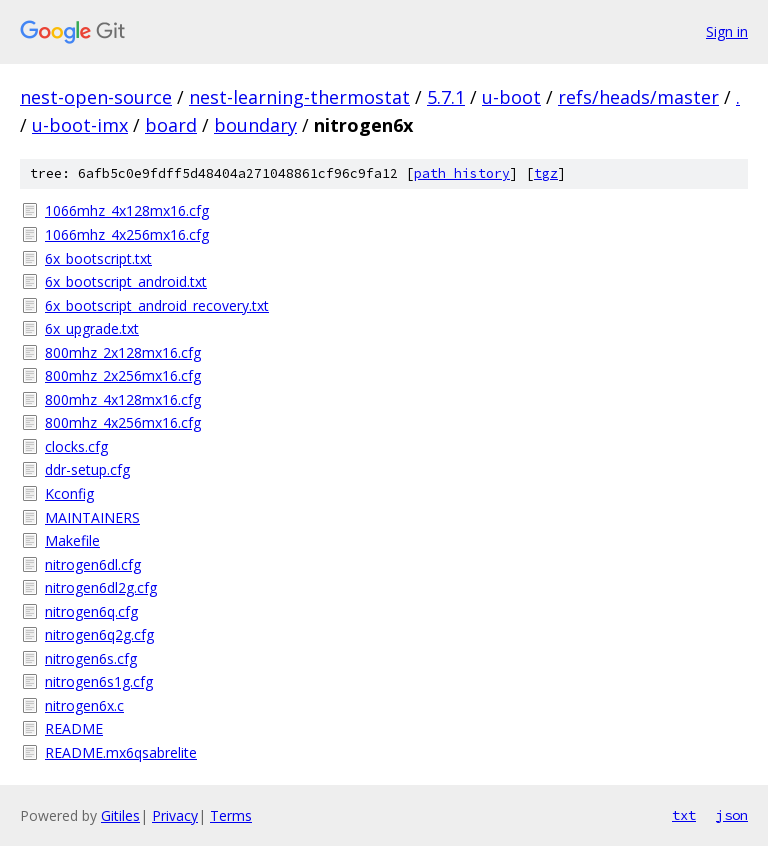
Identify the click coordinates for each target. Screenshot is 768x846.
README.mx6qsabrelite (121, 752)
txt (684, 815)
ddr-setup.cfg (87, 469)
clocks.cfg (76, 446)
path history (462, 173)
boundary (255, 125)
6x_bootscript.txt (98, 258)
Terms (231, 815)
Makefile (72, 540)
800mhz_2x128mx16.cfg (123, 352)
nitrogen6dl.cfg (93, 564)
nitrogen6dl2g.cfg (101, 587)
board (171, 125)
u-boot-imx (80, 125)
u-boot (511, 97)
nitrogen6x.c (84, 705)
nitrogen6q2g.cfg (99, 634)
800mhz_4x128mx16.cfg (123, 399)
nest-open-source (96, 97)
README (74, 728)
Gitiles (120, 815)
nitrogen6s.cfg (91, 658)
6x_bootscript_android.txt (126, 281)
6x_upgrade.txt (92, 328)
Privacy (175, 815)
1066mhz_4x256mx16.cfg (127, 234)
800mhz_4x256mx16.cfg (123, 422)
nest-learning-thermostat (299, 97)
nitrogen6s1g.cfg (99, 681)
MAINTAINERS (92, 517)
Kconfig (69, 493)
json (732, 815)
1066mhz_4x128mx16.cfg (127, 210)
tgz (546, 173)
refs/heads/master (638, 97)
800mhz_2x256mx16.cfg (123, 375)
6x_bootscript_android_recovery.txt (157, 305)
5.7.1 (446, 97)
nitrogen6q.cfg (91, 611)
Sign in (727, 31)
